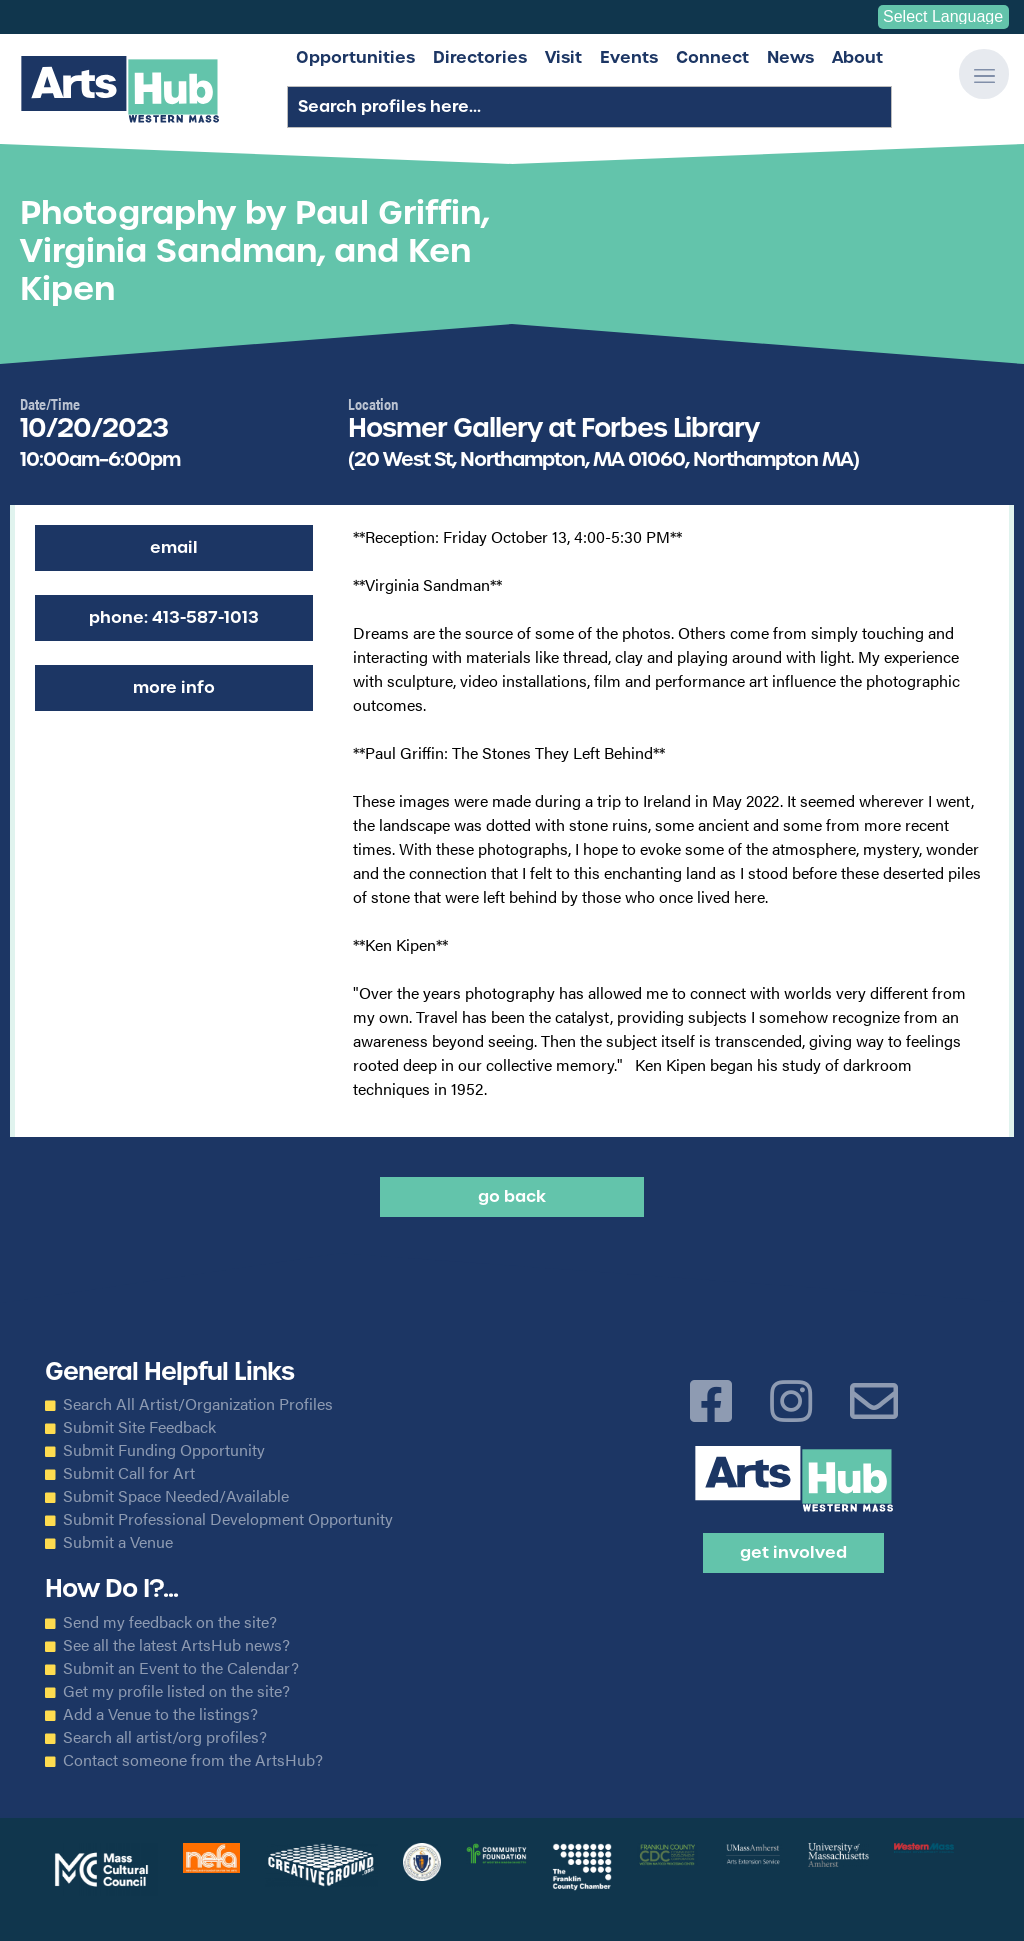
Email (174, 547)
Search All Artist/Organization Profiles (198, 1404)
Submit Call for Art (129, 1473)
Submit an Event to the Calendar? (181, 1668)
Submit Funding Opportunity (164, 1450)
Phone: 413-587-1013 (174, 617)
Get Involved (793, 1552)
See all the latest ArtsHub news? (176, 1645)
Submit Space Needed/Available (176, 1496)
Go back (512, 1196)
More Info (174, 687)
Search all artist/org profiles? (165, 1737)
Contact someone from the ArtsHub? (193, 1760)
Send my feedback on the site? (170, 1622)
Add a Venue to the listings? (160, 1714)
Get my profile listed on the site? (176, 1691)
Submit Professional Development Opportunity (228, 1519)
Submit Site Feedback (139, 1427)
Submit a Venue (118, 1542)
